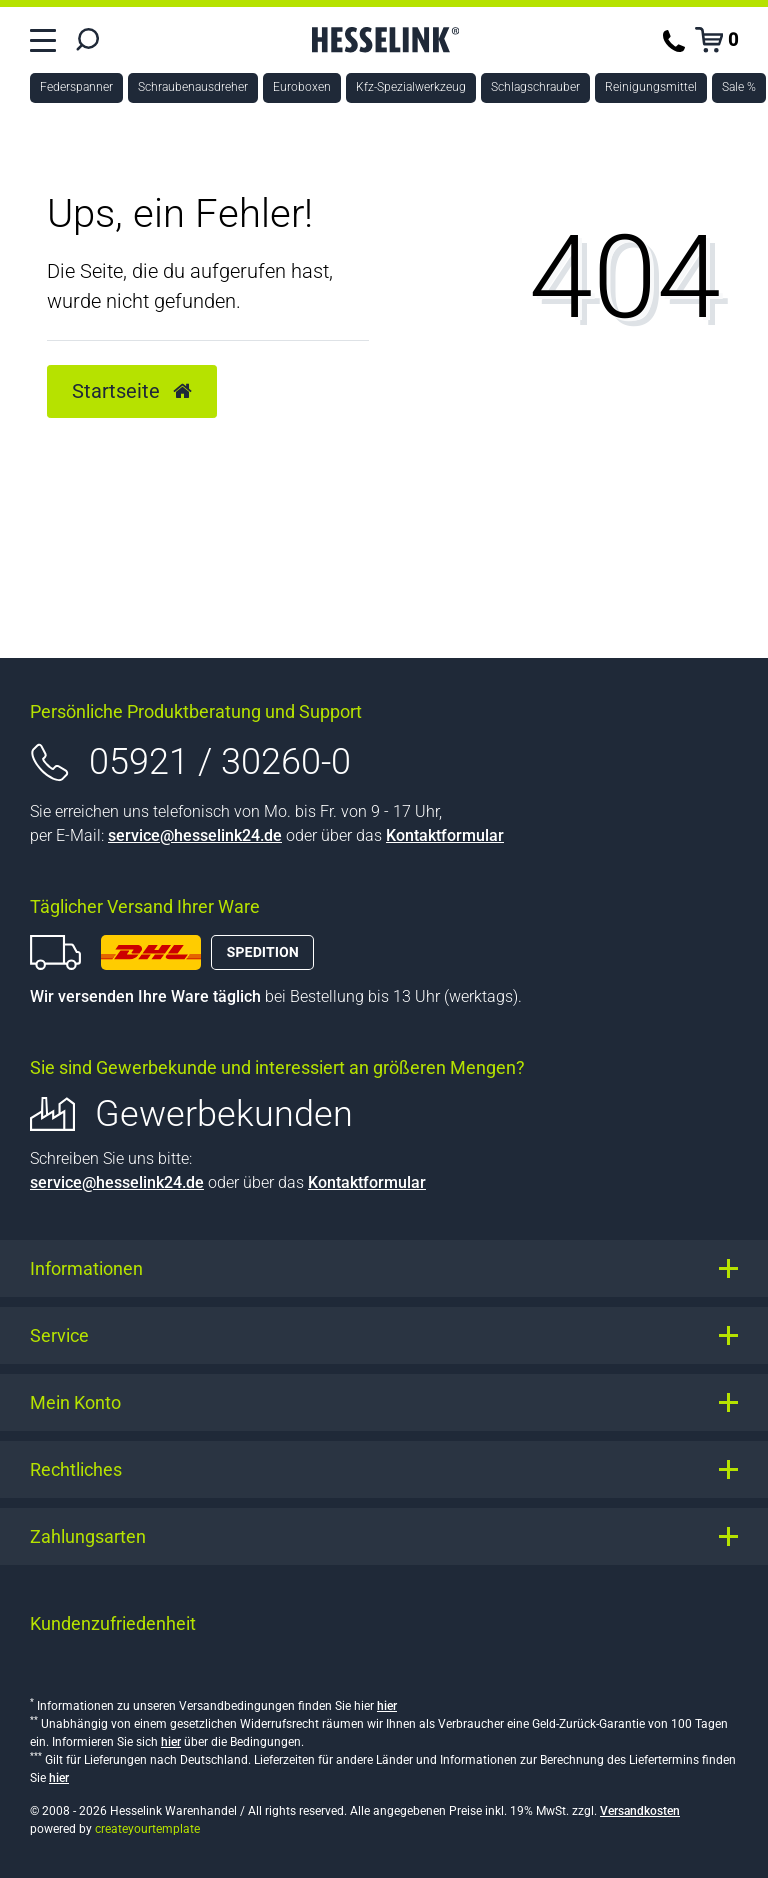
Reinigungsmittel (651, 87)
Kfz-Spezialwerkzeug (411, 87)
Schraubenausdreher (193, 87)
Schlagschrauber (535, 87)
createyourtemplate (147, 1829)
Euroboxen (302, 87)
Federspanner (76, 87)
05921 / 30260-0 (220, 762)
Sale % (739, 87)
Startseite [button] (132, 391)
